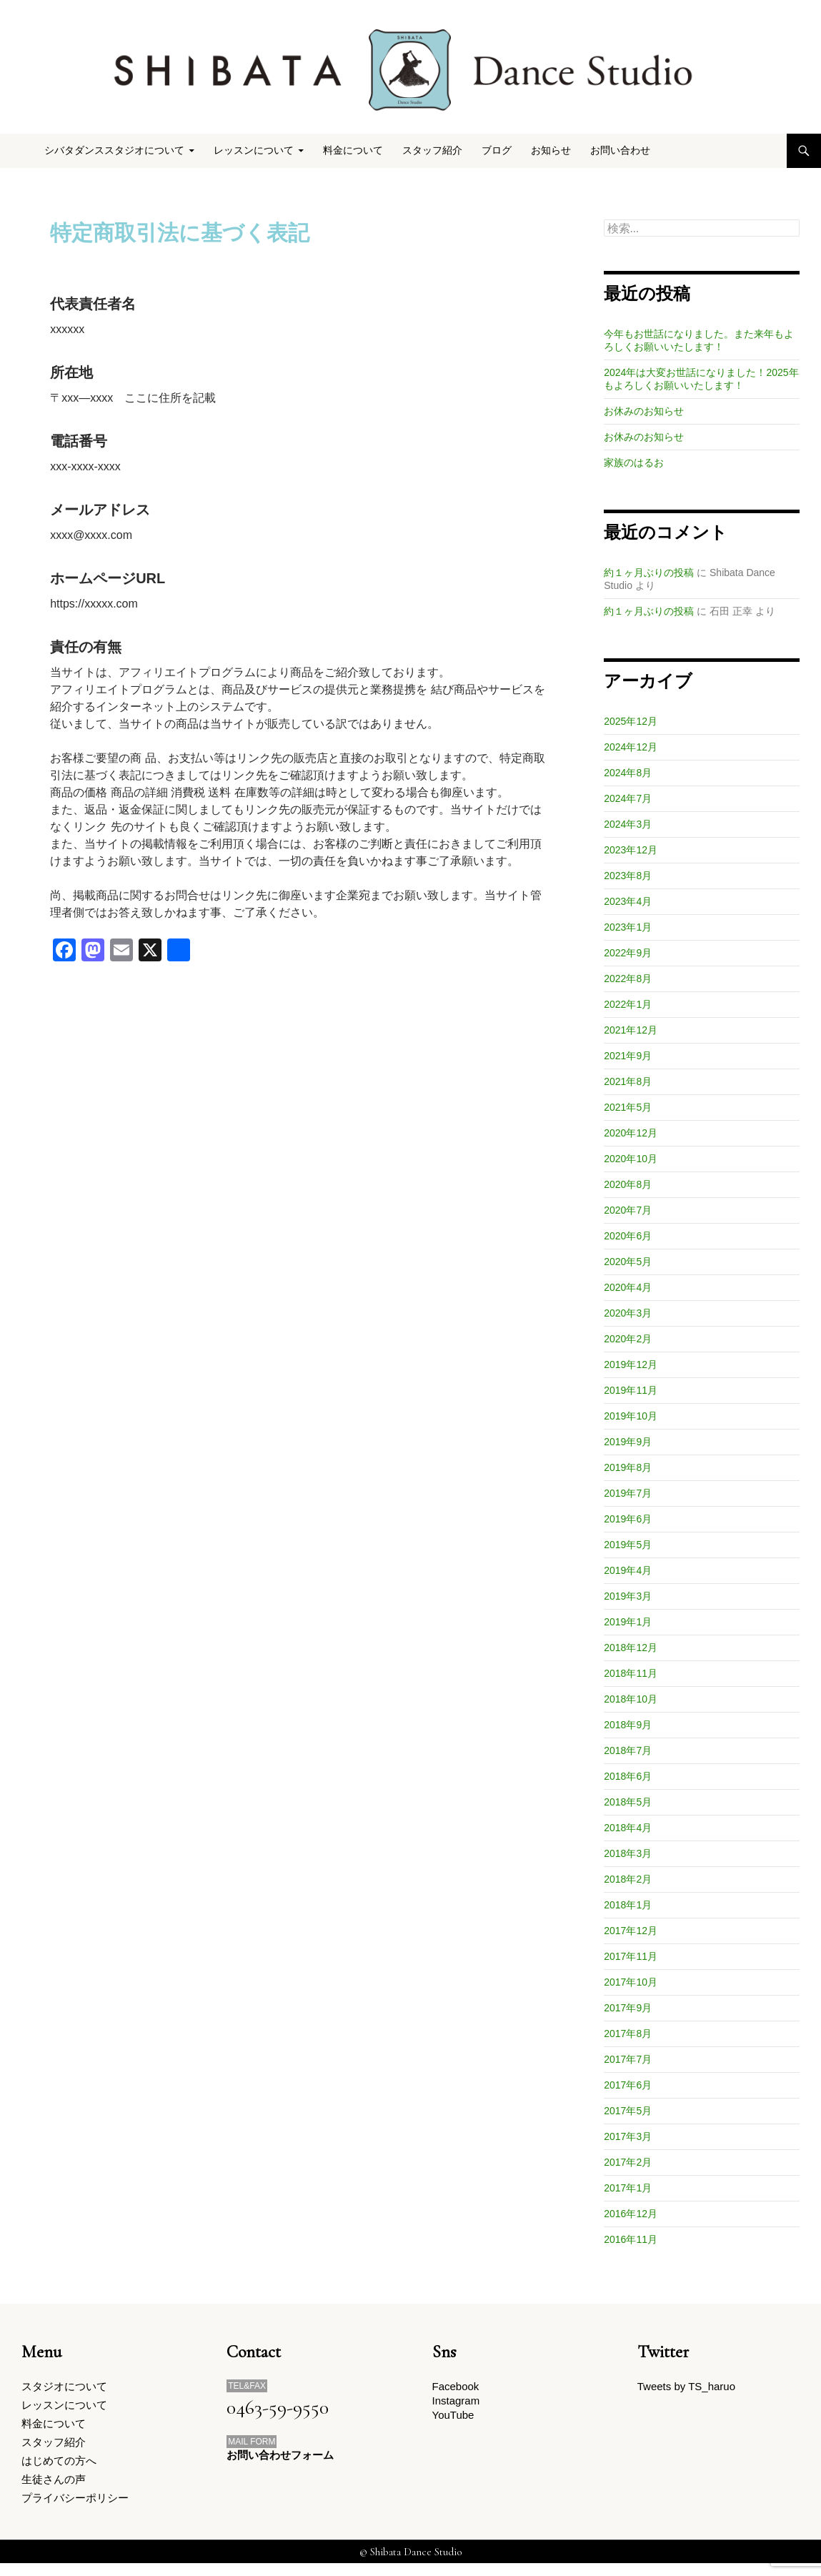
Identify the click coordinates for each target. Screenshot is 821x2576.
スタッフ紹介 (432, 150)
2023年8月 (628, 875)
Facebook (455, 2387)
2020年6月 (628, 1236)
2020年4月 (628, 1287)
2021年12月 (630, 1030)
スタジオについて (64, 2387)
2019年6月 (628, 1519)
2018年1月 (628, 1905)
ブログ (497, 150)
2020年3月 (628, 1313)
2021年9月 (628, 1055)
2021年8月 (628, 1081)
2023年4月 (628, 901)
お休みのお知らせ (644, 411)
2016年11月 (630, 2239)
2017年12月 (630, 1930)
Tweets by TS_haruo (686, 2387)
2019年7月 (628, 1493)
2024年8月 (628, 772)
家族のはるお (634, 462)
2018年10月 (630, 1699)
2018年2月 (628, 1879)
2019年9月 (628, 1441)
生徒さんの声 (53, 2488)
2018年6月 (628, 1776)
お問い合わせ (620, 150)
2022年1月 (628, 1004)
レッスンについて (254, 150)
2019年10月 (630, 1416)
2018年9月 (628, 1724)
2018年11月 (630, 1673)
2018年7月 (628, 1750)
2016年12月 (630, 2213)
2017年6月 (628, 2085)
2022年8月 (628, 978)
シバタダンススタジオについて (114, 150)
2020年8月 (628, 1184)
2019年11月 (630, 1390)
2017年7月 (628, 2059)
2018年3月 (628, 1853)
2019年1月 (628, 1622)
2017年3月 (628, 2136)
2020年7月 (628, 1210)
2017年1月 (628, 2188)
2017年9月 (628, 2007)
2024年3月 (628, 824)
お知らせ (551, 150)
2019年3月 (628, 1596)
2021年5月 (628, 1107)
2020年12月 (630, 1133)
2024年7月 (628, 798)
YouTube (453, 2419)
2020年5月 (628, 1261)
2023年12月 (630, 850)
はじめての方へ (58, 2468)
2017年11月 (630, 1956)
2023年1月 (628, 927)
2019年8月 (628, 1467)
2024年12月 (630, 747)
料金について (353, 150)
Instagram (456, 2403)
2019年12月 (630, 1364)
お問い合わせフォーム (280, 2455)
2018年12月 (630, 1647)
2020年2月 (628, 1338)
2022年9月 (628, 952)
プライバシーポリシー (75, 2509)
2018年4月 (628, 1827)
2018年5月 (628, 1802)
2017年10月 (630, 1982)
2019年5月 (628, 1544)
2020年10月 (630, 1158)
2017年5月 (628, 2110)
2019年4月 (628, 1570)
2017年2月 (628, 2162)
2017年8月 (628, 2033)
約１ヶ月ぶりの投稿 (649, 572)
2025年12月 (630, 721)
